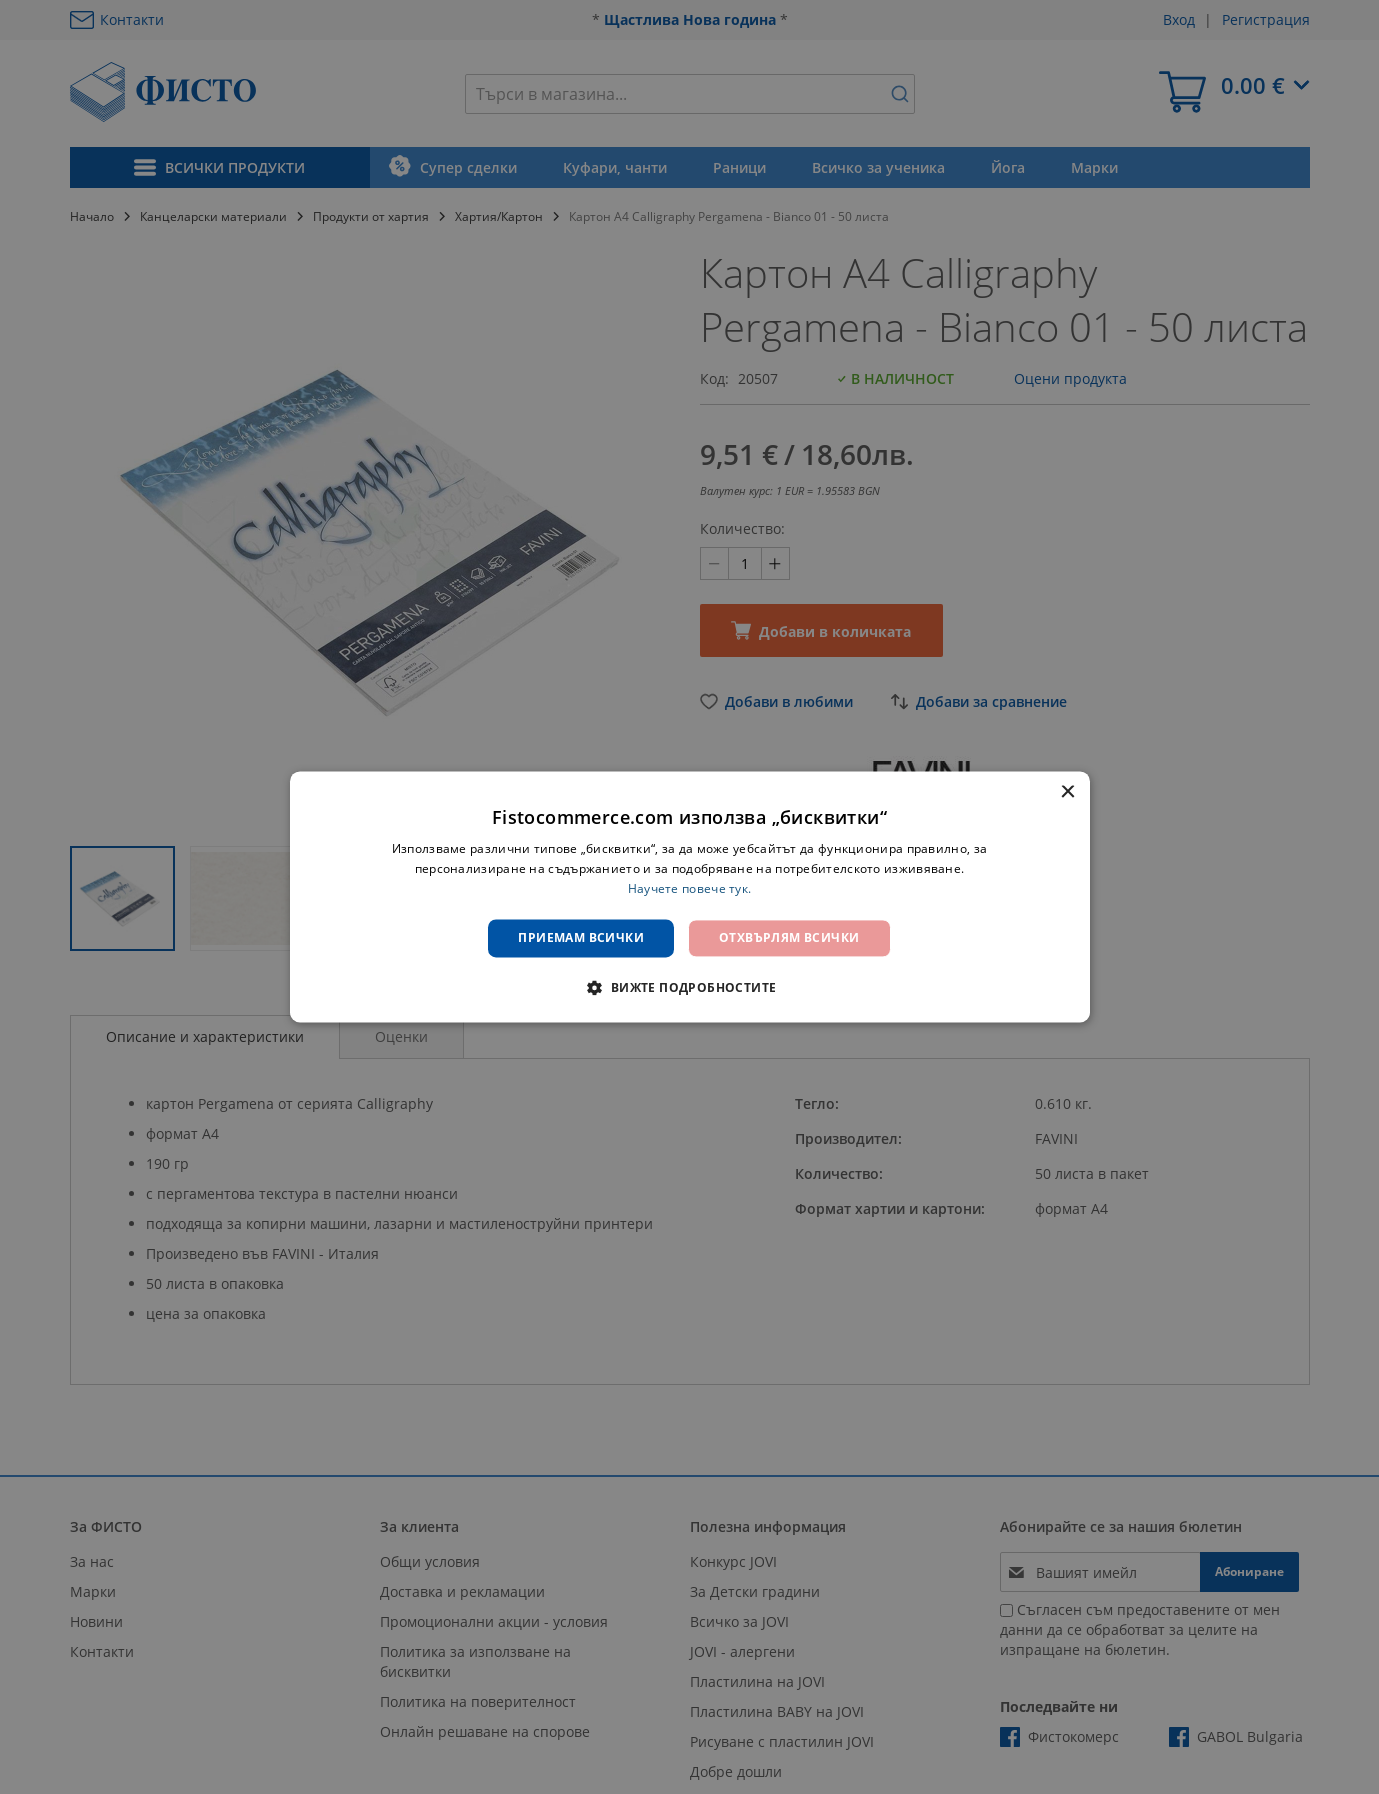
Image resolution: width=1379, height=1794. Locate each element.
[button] (689, 988)
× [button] (1067, 792)
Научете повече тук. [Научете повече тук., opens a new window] (690, 888)
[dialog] (690, 896)
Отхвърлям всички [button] (789, 937)
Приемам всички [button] (581, 937)
